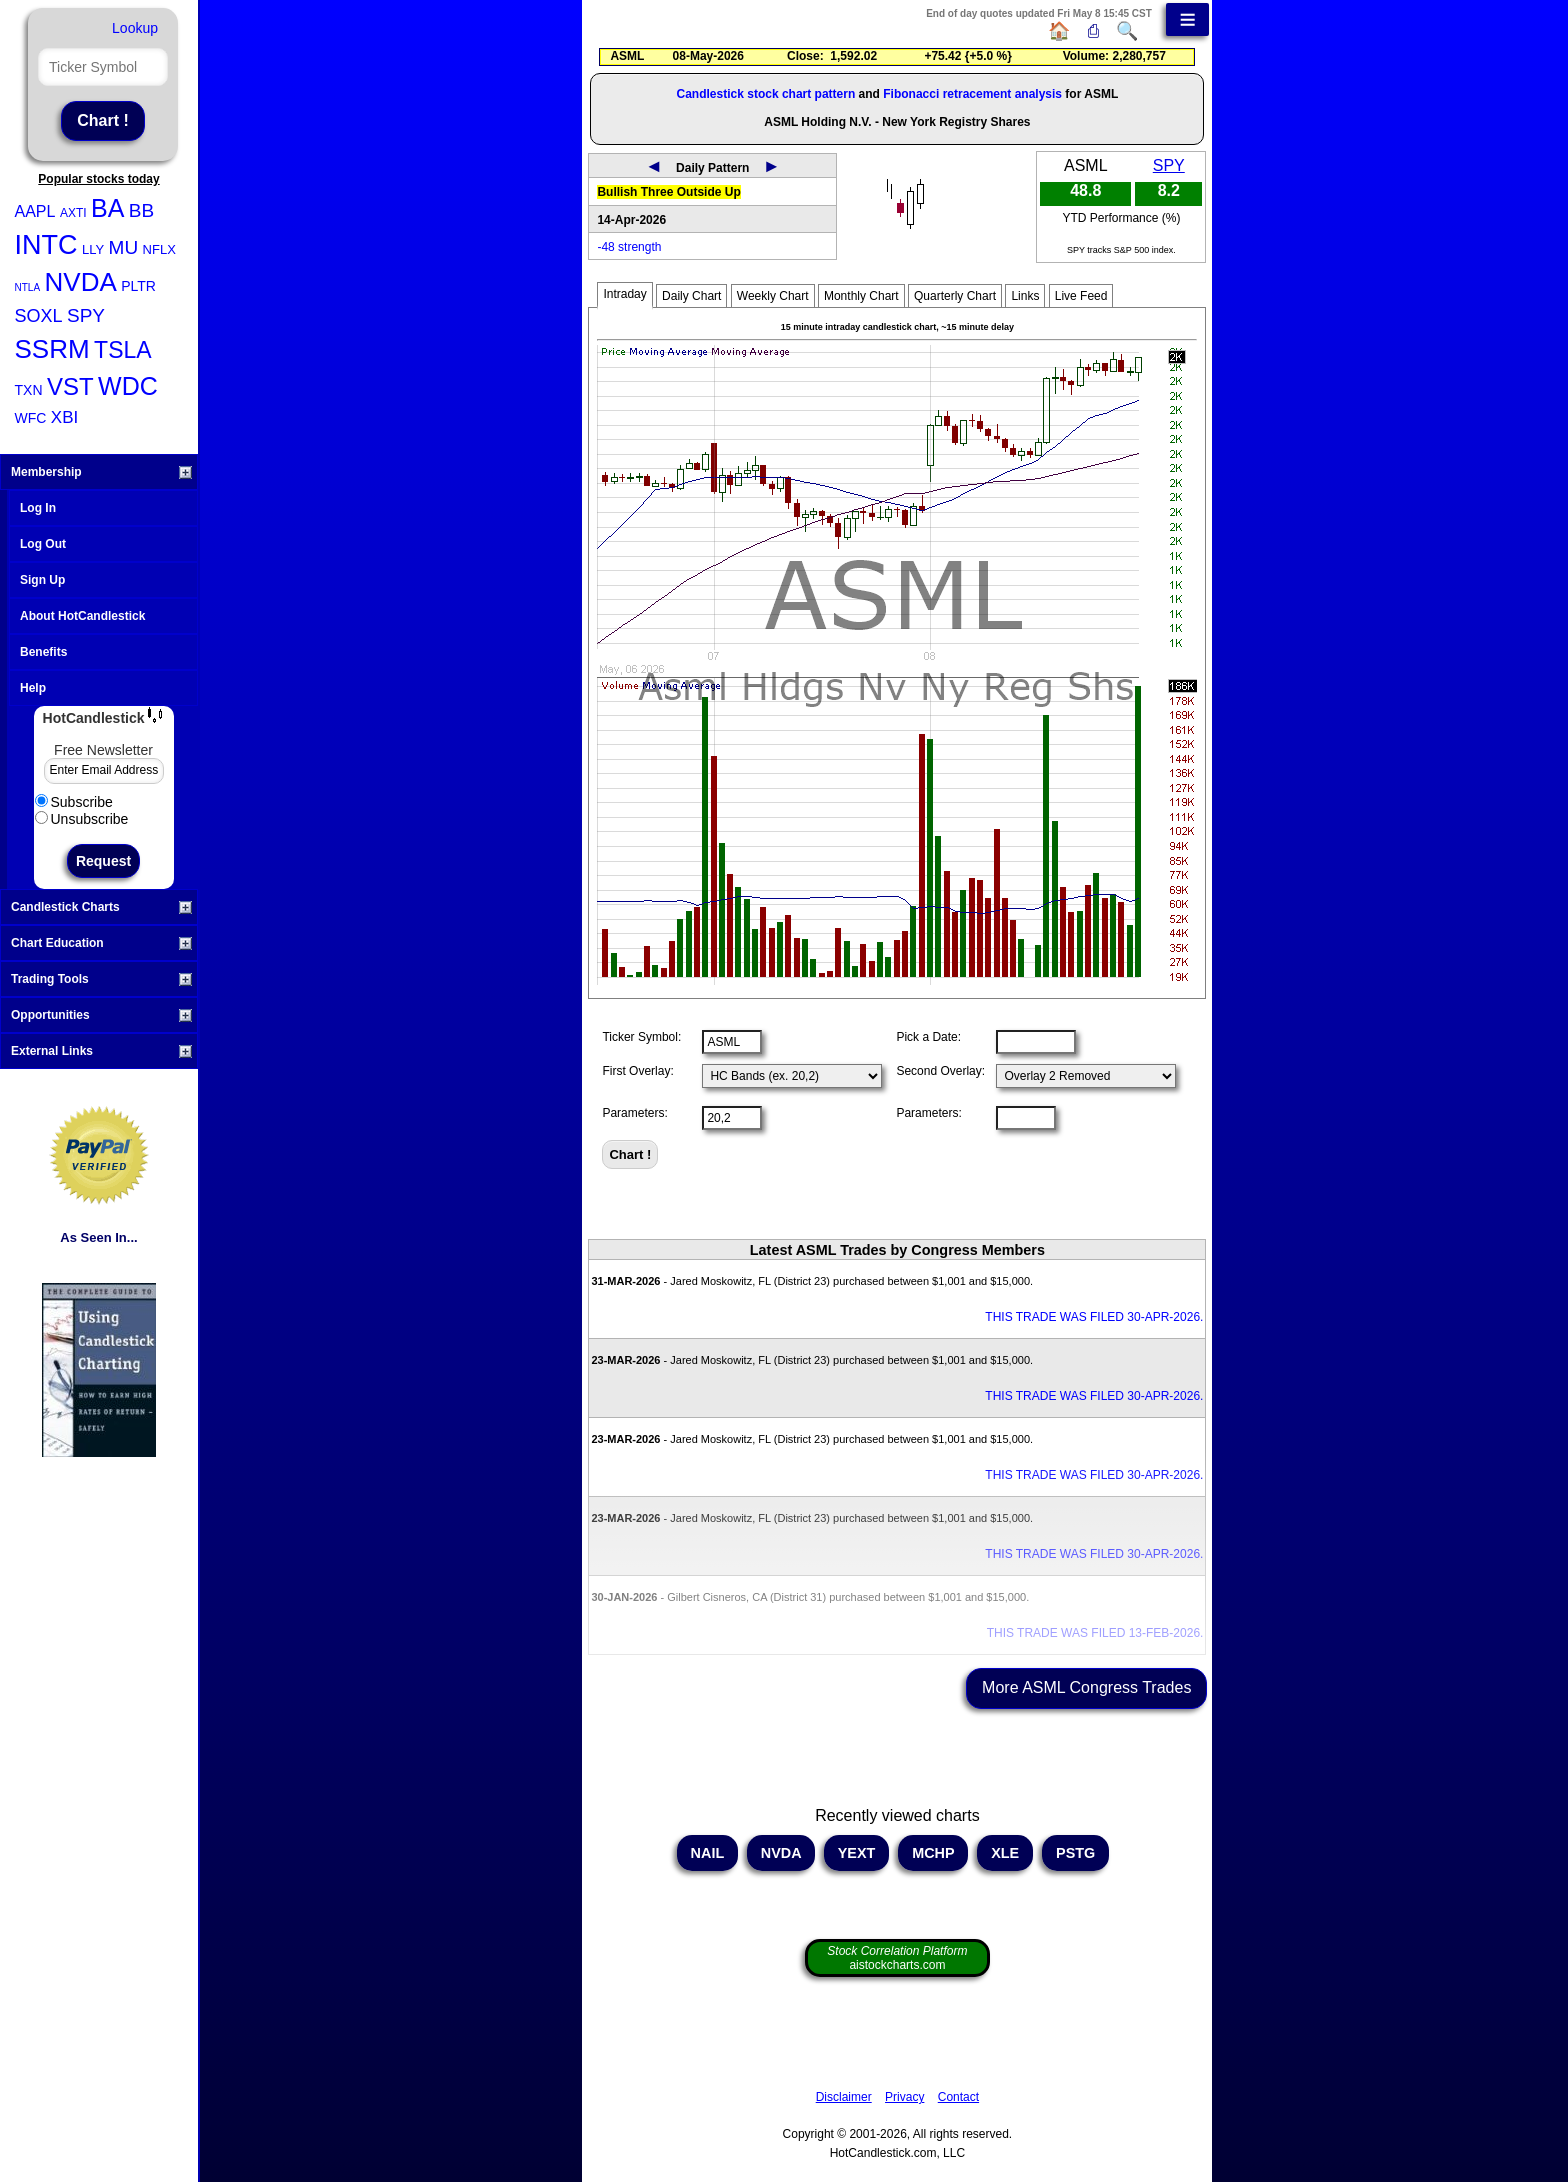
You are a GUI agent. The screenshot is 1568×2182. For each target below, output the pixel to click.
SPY (86, 315)
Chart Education (101, 943)
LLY (93, 249)
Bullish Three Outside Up (668, 192)
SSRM (52, 349)
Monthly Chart (861, 296)
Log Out (43, 544)
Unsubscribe (82, 819)
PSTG (1075, 1853)
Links (1025, 296)
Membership (101, 472)
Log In (38, 508)
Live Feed (1081, 296)
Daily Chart (691, 296)
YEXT (856, 1853)
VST (70, 386)
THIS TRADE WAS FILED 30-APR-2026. (1094, 1317)
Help (33, 688)
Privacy (904, 2097)
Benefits (43, 652)
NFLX (159, 249)
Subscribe (74, 802)
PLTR (138, 286)
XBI (64, 417)
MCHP (933, 1853)
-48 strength (629, 247)
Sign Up (42, 580)
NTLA (28, 287)
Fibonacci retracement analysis (972, 94)
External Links (101, 1051)
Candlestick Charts (101, 907)
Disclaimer (844, 2097)
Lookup (135, 28)
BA (107, 208)
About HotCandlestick (82, 616)
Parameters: (634, 1113)
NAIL (707, 1853)
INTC (46, 245)
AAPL (35, 211)
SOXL (39, 316)
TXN (29, 390)
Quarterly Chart (955, 296)
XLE (1005, 1853)
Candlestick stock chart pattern (766, 94)
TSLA (123, 350)
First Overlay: (637, 1071)
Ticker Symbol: (641, 1037)
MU (124, 247)
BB (141, 210)
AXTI (73, 213)
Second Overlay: (940, 1071)
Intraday (624, 294)
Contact (958, 2097)
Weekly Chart (773, 296)
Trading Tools (101, 979)
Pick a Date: (928, 1037)
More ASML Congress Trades (1086, 1687)
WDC (128, 386)
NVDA (81, 282)
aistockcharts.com (897, 1958)
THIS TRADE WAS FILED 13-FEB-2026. (1095, 1633)
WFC (31, 418)
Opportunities (101, 1015)
